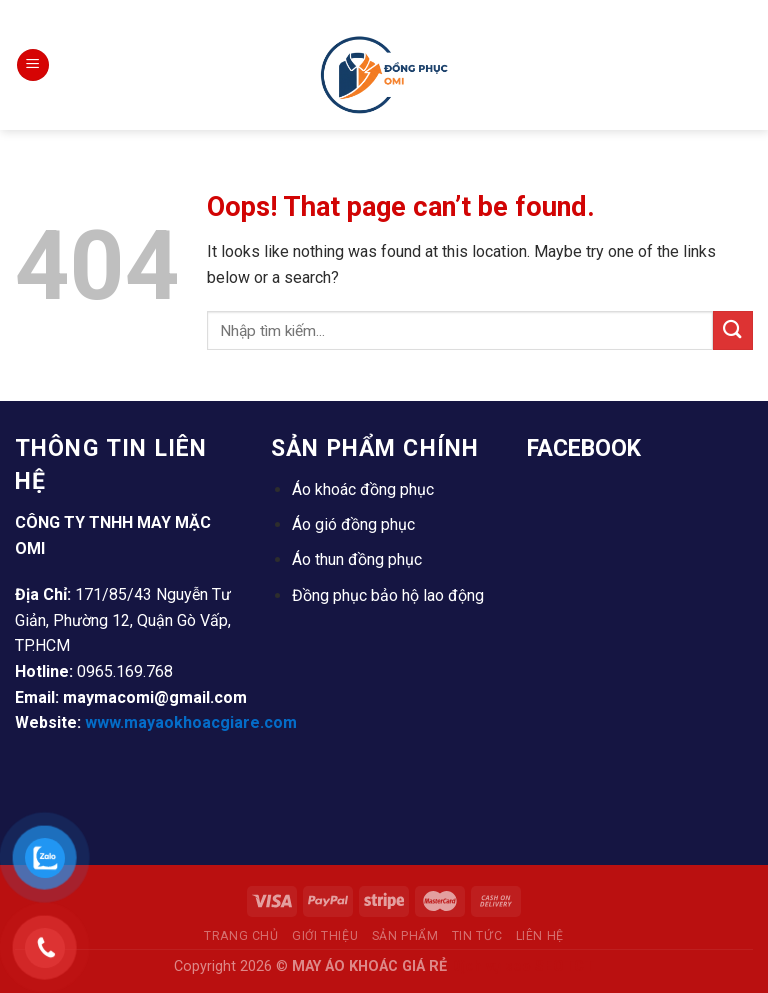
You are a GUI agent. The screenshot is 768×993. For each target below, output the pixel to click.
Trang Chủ (241, 936)
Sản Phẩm (405, 936)
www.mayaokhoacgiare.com (191, 722)
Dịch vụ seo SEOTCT (522, 966)
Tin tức (477, 936)
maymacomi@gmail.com (155, 697)
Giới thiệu (325, 936)
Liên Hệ (540, 936)
